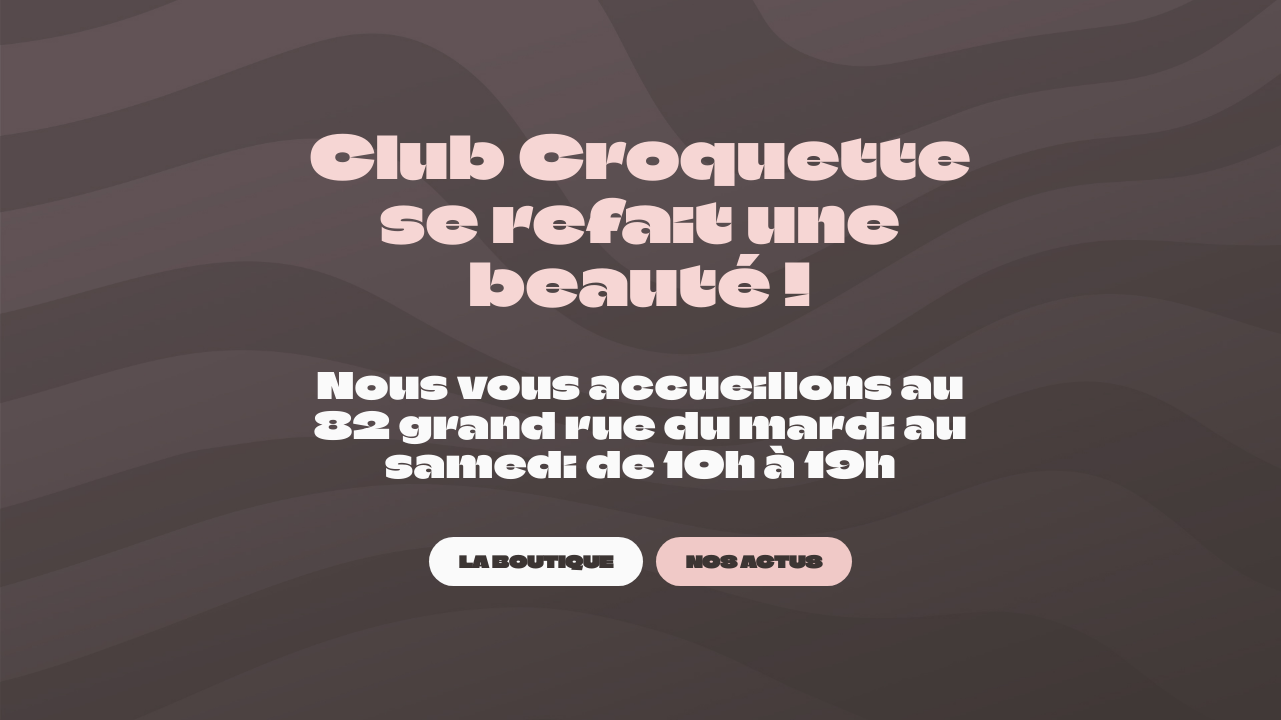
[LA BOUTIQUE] (536, 561)
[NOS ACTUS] (754, 561)
